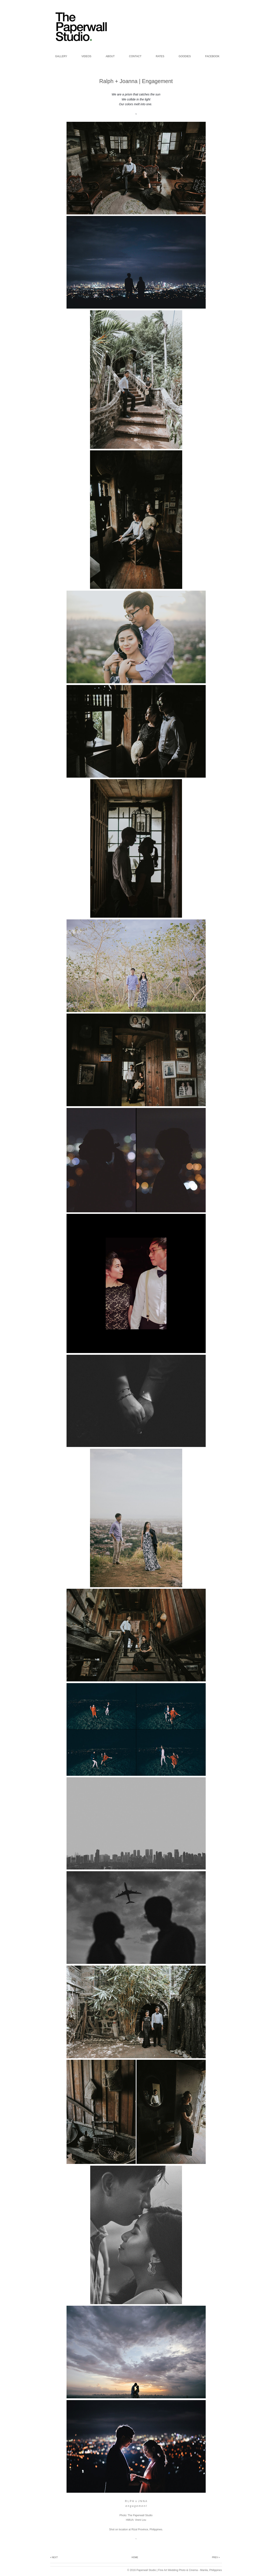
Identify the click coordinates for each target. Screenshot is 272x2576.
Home (135, 2557)
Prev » (216, 2557)
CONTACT (135, 56)
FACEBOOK (212, 56)
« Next (54, 2557)
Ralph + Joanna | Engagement (136, 81)
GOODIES (185, 56)
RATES (160, 56)
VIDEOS (86, 56)
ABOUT (110, 56)
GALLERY (61, 56)
